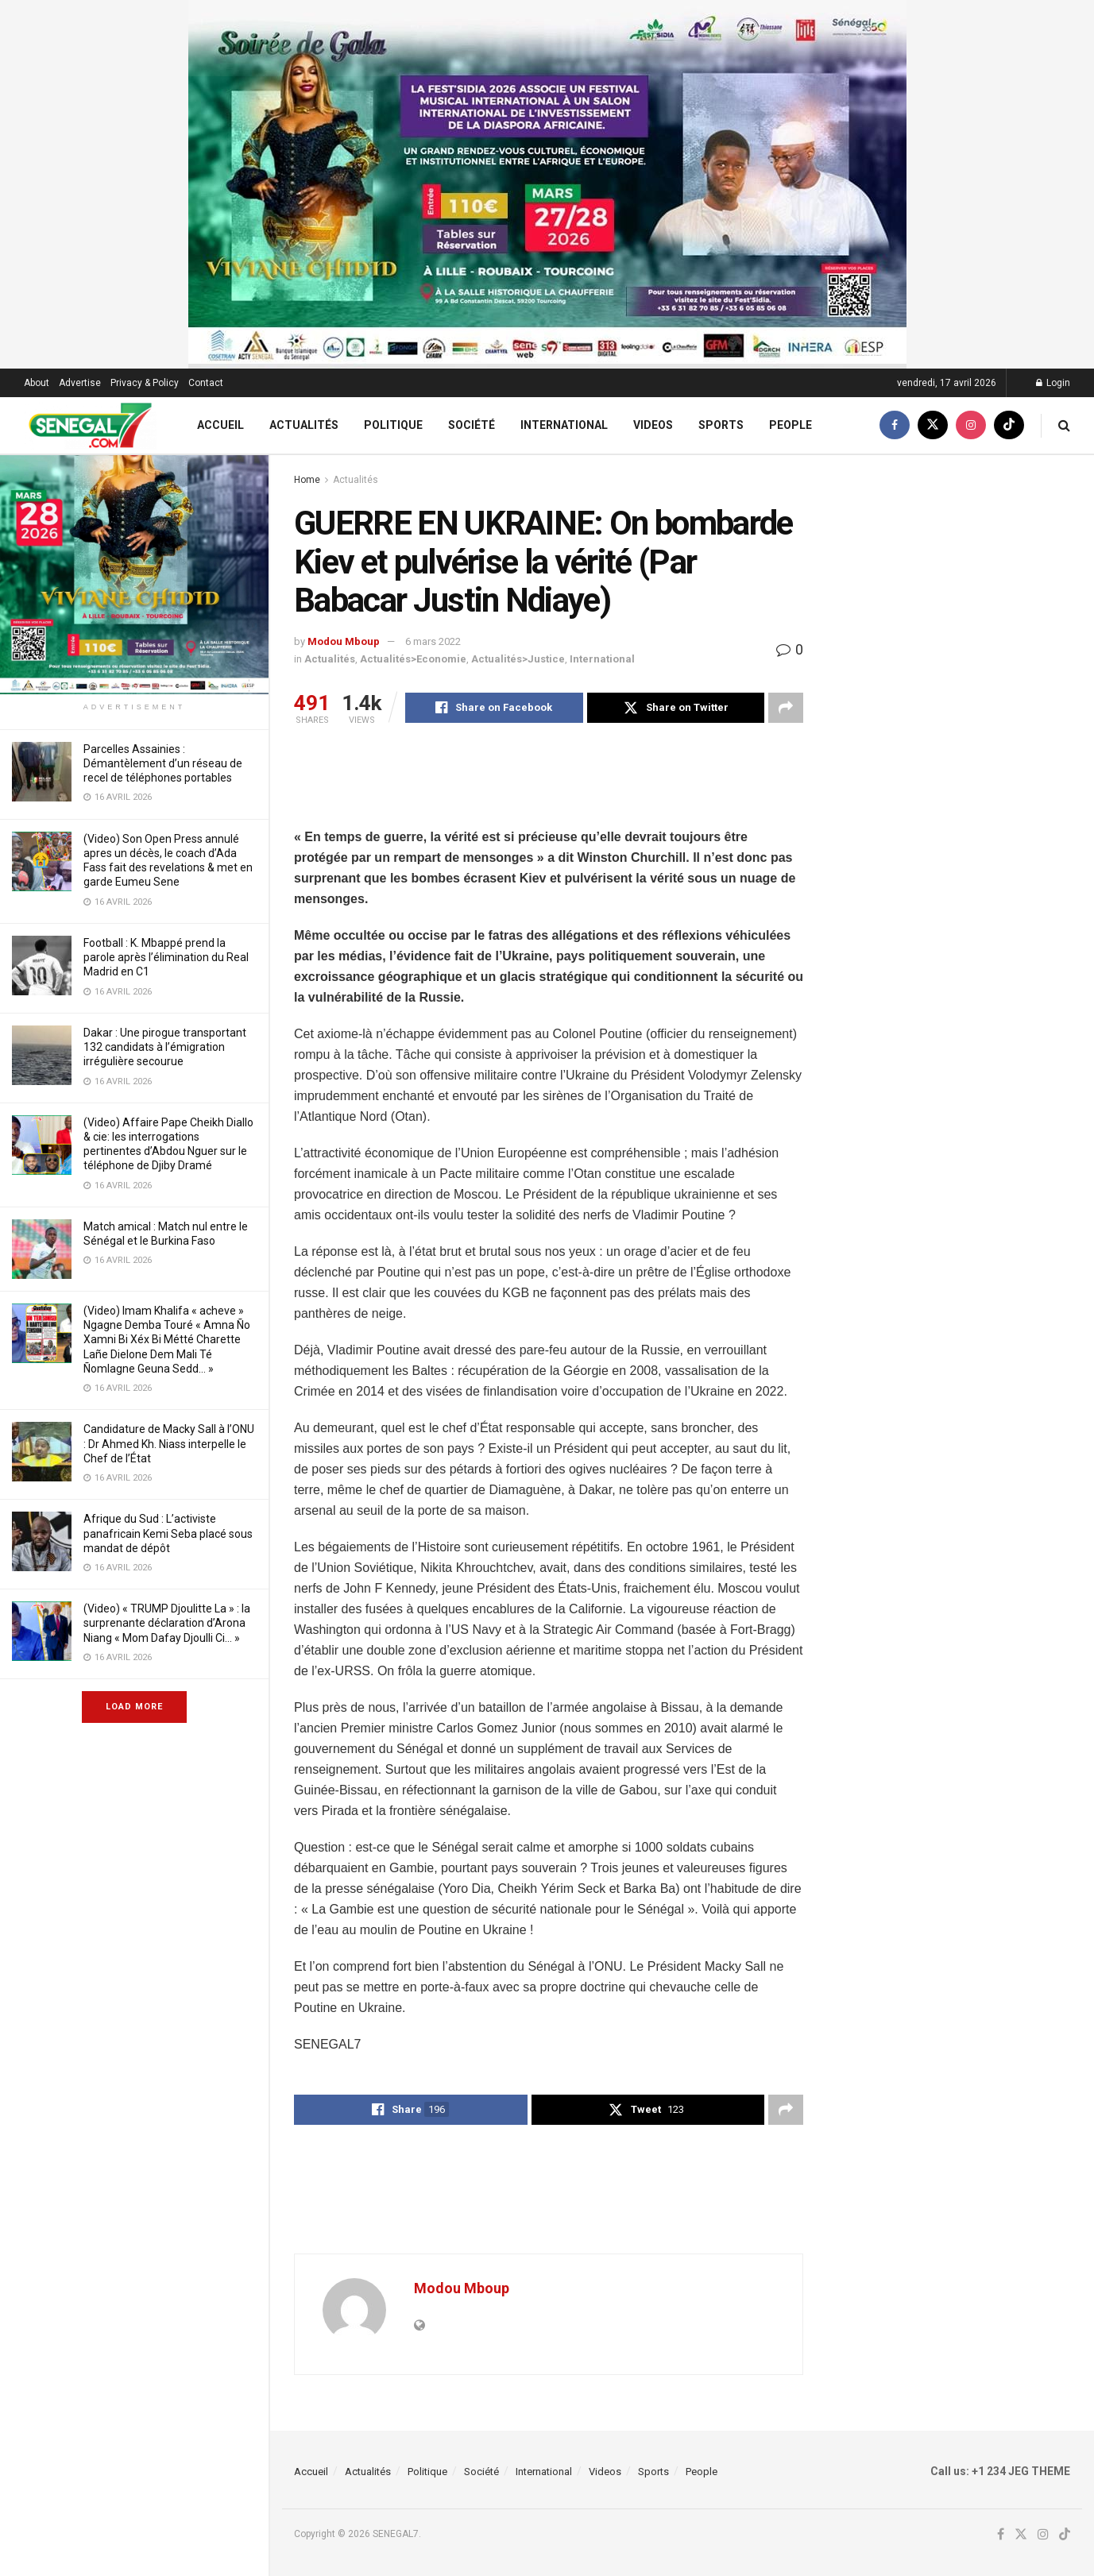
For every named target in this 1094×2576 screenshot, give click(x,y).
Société (471, 425)
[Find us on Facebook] (894, 425)
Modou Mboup (343, 641)
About (36, 382)
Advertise (80, 382)
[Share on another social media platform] (785, 708)
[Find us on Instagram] (971, 425)
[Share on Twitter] (676, 708)
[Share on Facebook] (494, 708)
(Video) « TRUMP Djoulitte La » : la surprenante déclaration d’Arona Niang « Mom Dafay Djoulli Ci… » (166, 1622)
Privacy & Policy (144, 382)
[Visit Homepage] (90, 425)
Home (307, 479)
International (564, 425)
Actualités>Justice (518, 659)
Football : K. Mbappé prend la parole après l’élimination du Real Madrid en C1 (166, 957)
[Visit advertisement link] (134, 521)
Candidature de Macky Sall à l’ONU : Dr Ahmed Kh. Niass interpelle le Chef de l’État (168, 1443)
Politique (393, 425)
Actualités (303, 425)
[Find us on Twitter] (933, 425)
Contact (205, 382)
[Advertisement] (583, 786)
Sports (721, 425)
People (790, 425)
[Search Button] (1064, 425)
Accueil (220, 425)
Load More (134, 1706)
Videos (653, 425)
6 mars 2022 (433, 641)
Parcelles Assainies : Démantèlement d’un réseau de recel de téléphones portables (162, 763)
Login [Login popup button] (1053, 382)
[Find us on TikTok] (1009, 425)
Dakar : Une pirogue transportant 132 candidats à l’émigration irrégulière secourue (164, 1047)
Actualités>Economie (413, 659)
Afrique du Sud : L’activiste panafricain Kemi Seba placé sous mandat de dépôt (168, 1533)
